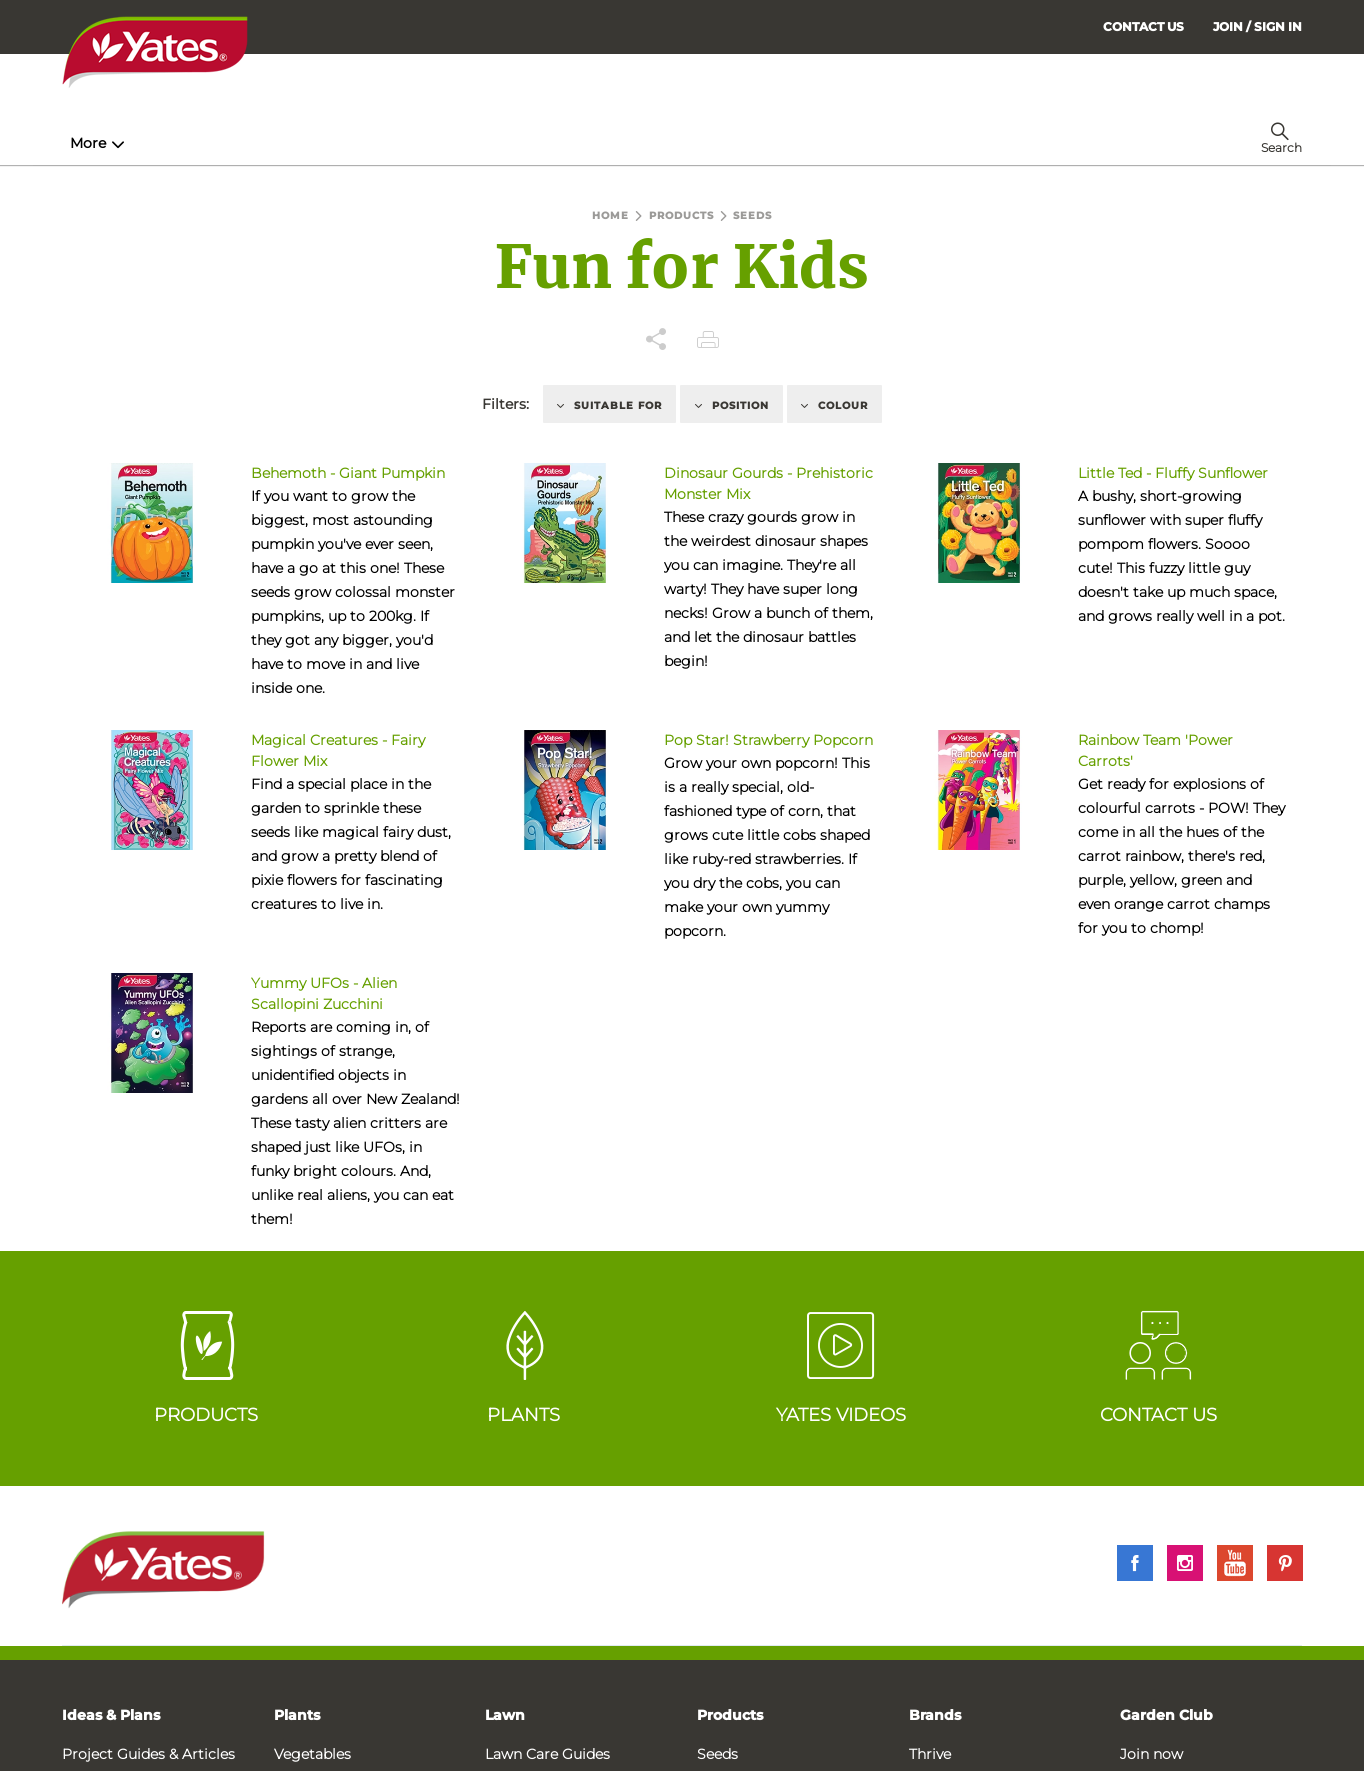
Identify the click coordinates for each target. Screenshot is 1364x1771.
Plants (297, 1715)
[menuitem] (1257, 26)
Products (730, 1715)
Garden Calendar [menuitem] (884, 143)
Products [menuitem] (313, 143)
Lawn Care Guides (547, 1754)
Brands (935, 1715)
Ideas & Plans (111, 1715)
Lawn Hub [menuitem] (581, 143)
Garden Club (1166, 1715)
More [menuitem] (991, 143)
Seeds (717, 1754)
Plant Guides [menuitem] (445, 143)
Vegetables (312, 1754)
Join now (1151, 1754)
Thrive (930, 1754)
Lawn (505, 1715)
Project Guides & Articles (148, 1754)
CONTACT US (1143, 26)
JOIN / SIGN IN (1257, 26)
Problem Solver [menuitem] (726, 143)
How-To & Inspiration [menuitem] (153, 143)
